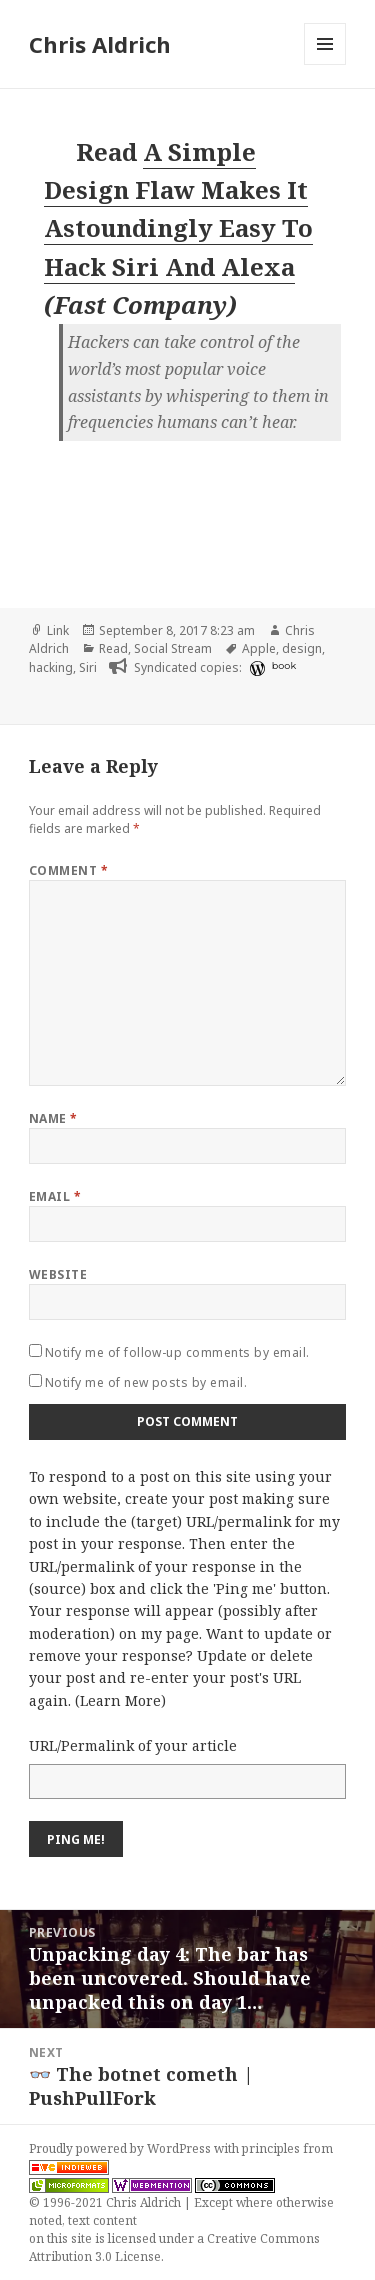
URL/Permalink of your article (133, 1745)
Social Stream (173, 648)
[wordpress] (255, 668)
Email (55, 1196)
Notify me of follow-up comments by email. (177, 1352)
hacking (51, 667)
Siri (88, 667)
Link (58, 630)
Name (53, 1118)
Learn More (120, 1700)
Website (58, 1274)
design (302, 648)
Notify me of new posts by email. (146, 1382)
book (284, 665)
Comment (68, 870)
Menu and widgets (325, 64)
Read (113, 648)
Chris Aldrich (100, 44)
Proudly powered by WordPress (121, 2148)
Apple (259, 648)
